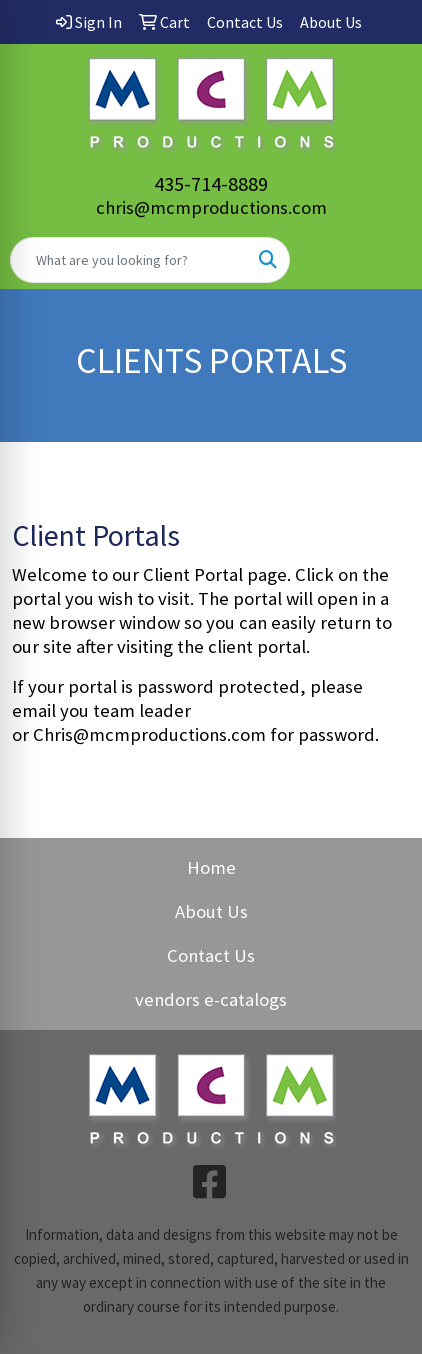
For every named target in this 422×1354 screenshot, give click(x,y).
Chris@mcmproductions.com (149, 734)
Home (211, 867)
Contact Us (211, 955)
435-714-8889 (211, 183)
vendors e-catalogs (211, 999)
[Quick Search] (129, 260)
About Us (211, 911)
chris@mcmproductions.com (211, 207)
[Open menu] (382, 260)
